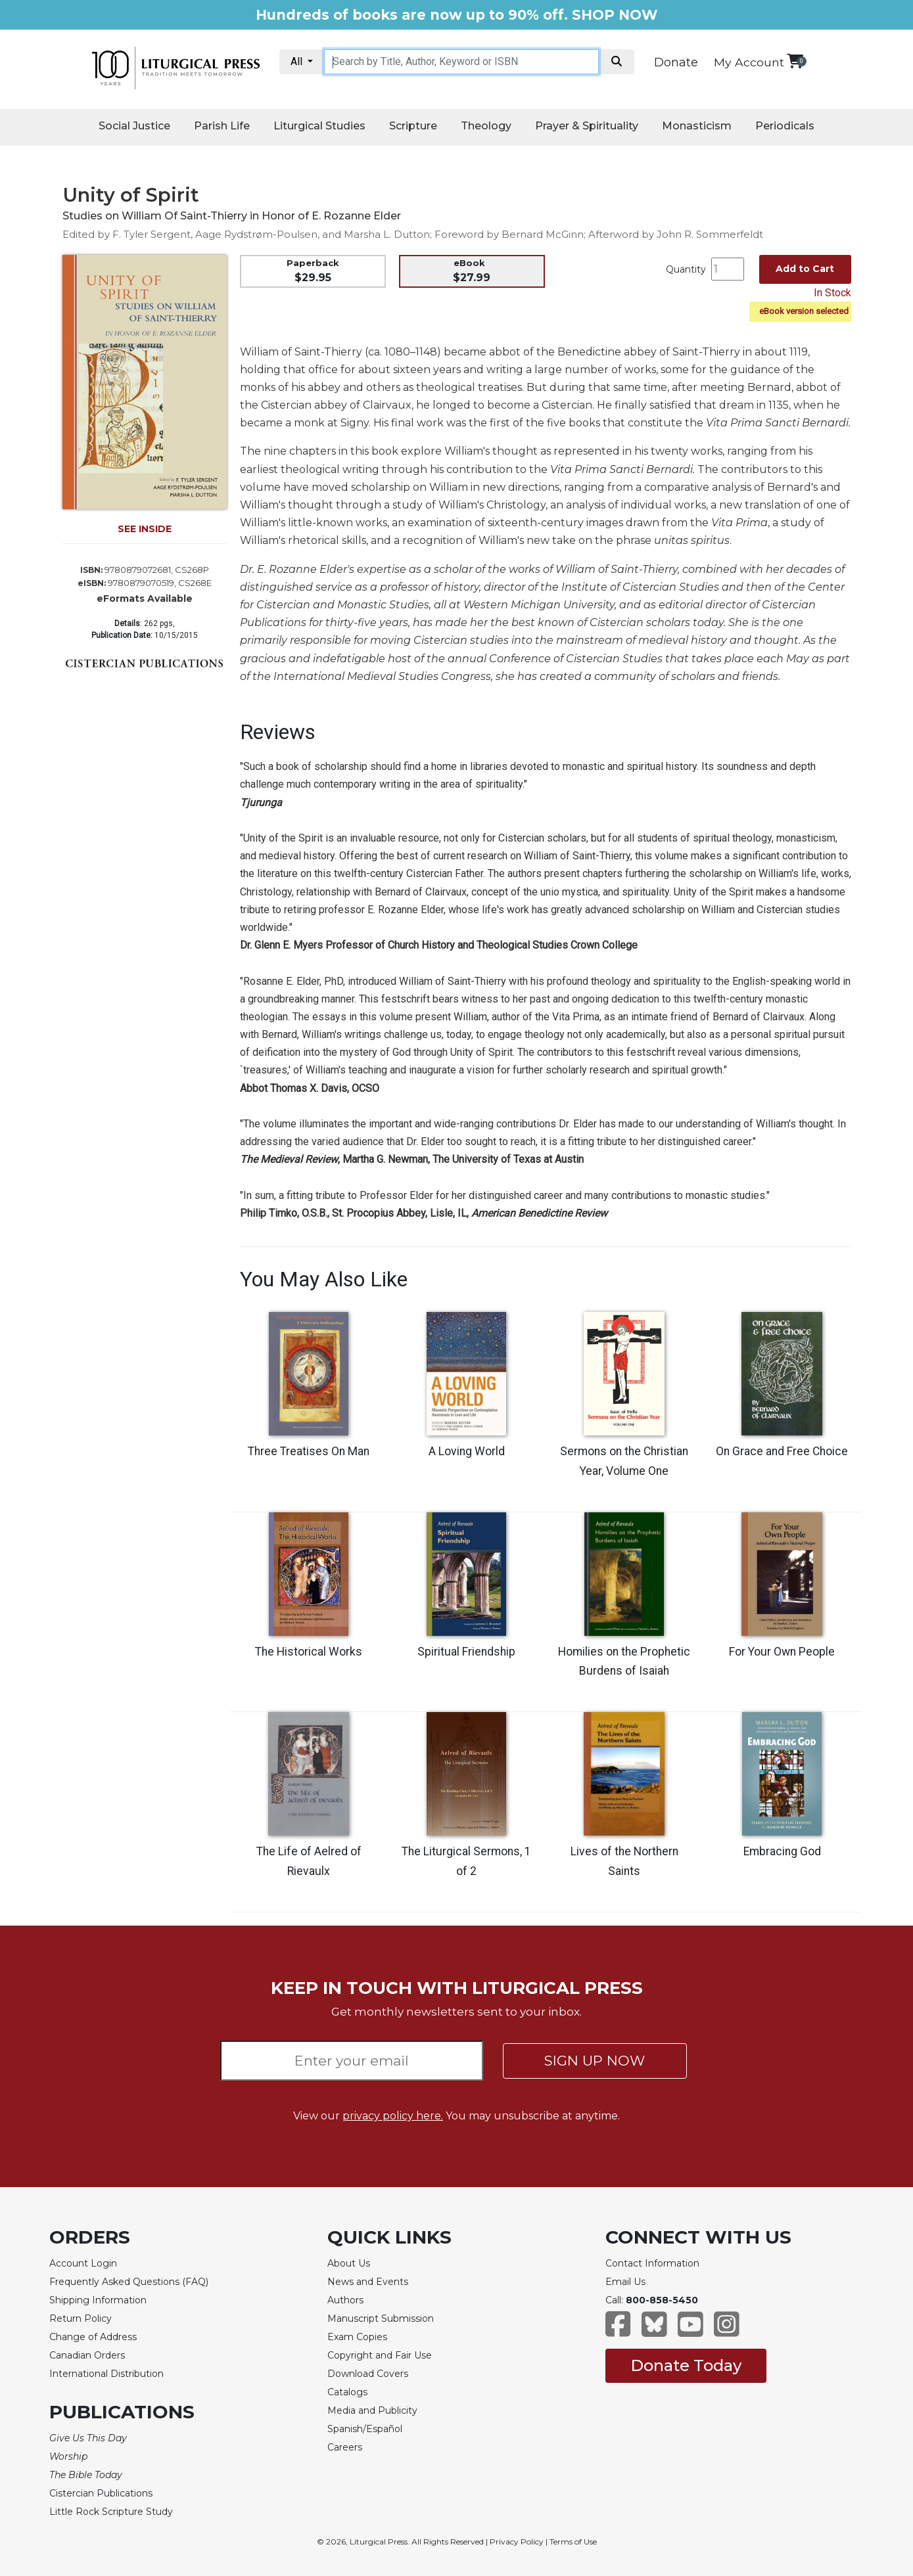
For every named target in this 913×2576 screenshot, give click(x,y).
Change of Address (93, 2337)
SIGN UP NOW (594, 2060)
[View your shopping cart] (795, 60)
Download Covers (367, 2374)
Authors (345, 2300)
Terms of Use (573, 2541)
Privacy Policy (517, 2541)
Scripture (413, 126)
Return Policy (80, 2318)
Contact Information (652, 2263)
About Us (348, 2263)
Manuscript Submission (380, 2318)
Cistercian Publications (100, 2493)
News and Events (367, 2282)
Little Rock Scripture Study (111, 2512)
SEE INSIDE (145, 529)
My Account (749, 62)
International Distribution (106, 2374)
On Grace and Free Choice (782, 1451)
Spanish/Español (364, 2429)
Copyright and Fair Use (379, 2355)
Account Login (83, 2263)
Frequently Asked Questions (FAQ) (128, 2282)
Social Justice (134, 126)
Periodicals (784, 126)
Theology (486, 126)
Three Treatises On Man (308, 1451)
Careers (344, 2447)
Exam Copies (357, 2337)
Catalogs (347, 2392)
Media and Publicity (372, 2410)
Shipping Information (98, 2300)
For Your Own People (782, 1651)
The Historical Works (308, 1651)
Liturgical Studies (319, 126)
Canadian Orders (87, 2355)
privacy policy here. (392, 2116)
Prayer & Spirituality (586, 126)
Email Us (625, 2282)
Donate (676, 62)
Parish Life (222, 126)
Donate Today (685, 2365)
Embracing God (782, 1851)
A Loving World (467, 1451)
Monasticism (697, 126)
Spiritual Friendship (466, 1651)
